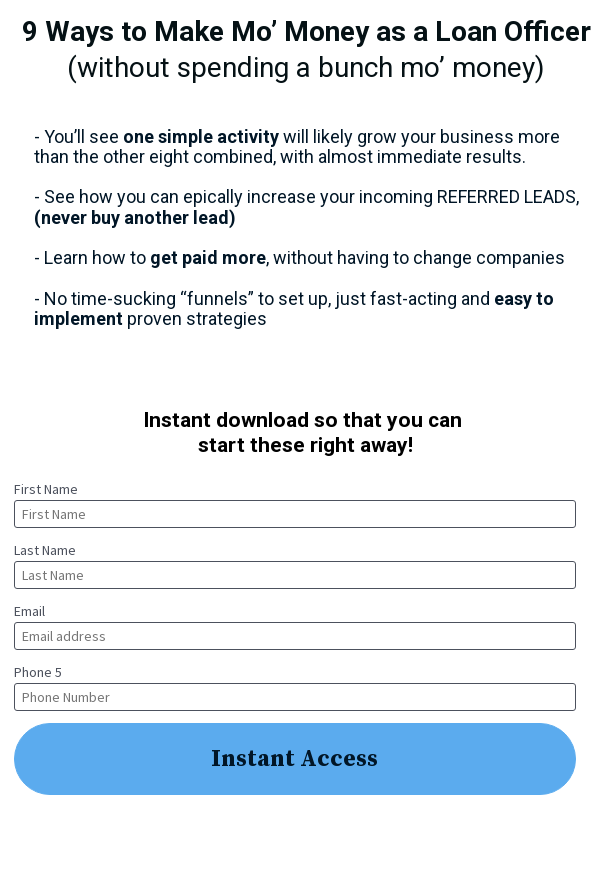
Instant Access (294, 759)
